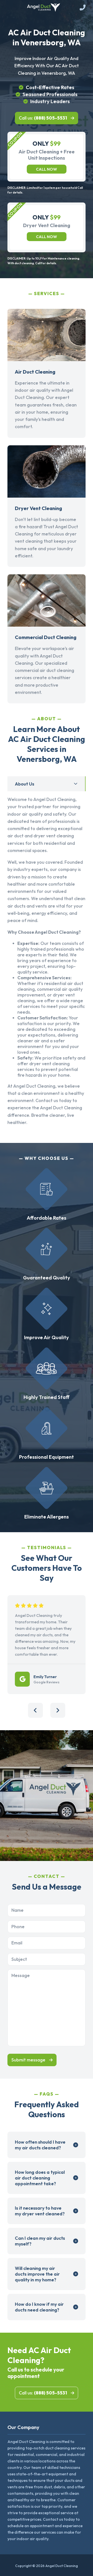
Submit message (28, 2060)
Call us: (43, 118)
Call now (46, 169)
